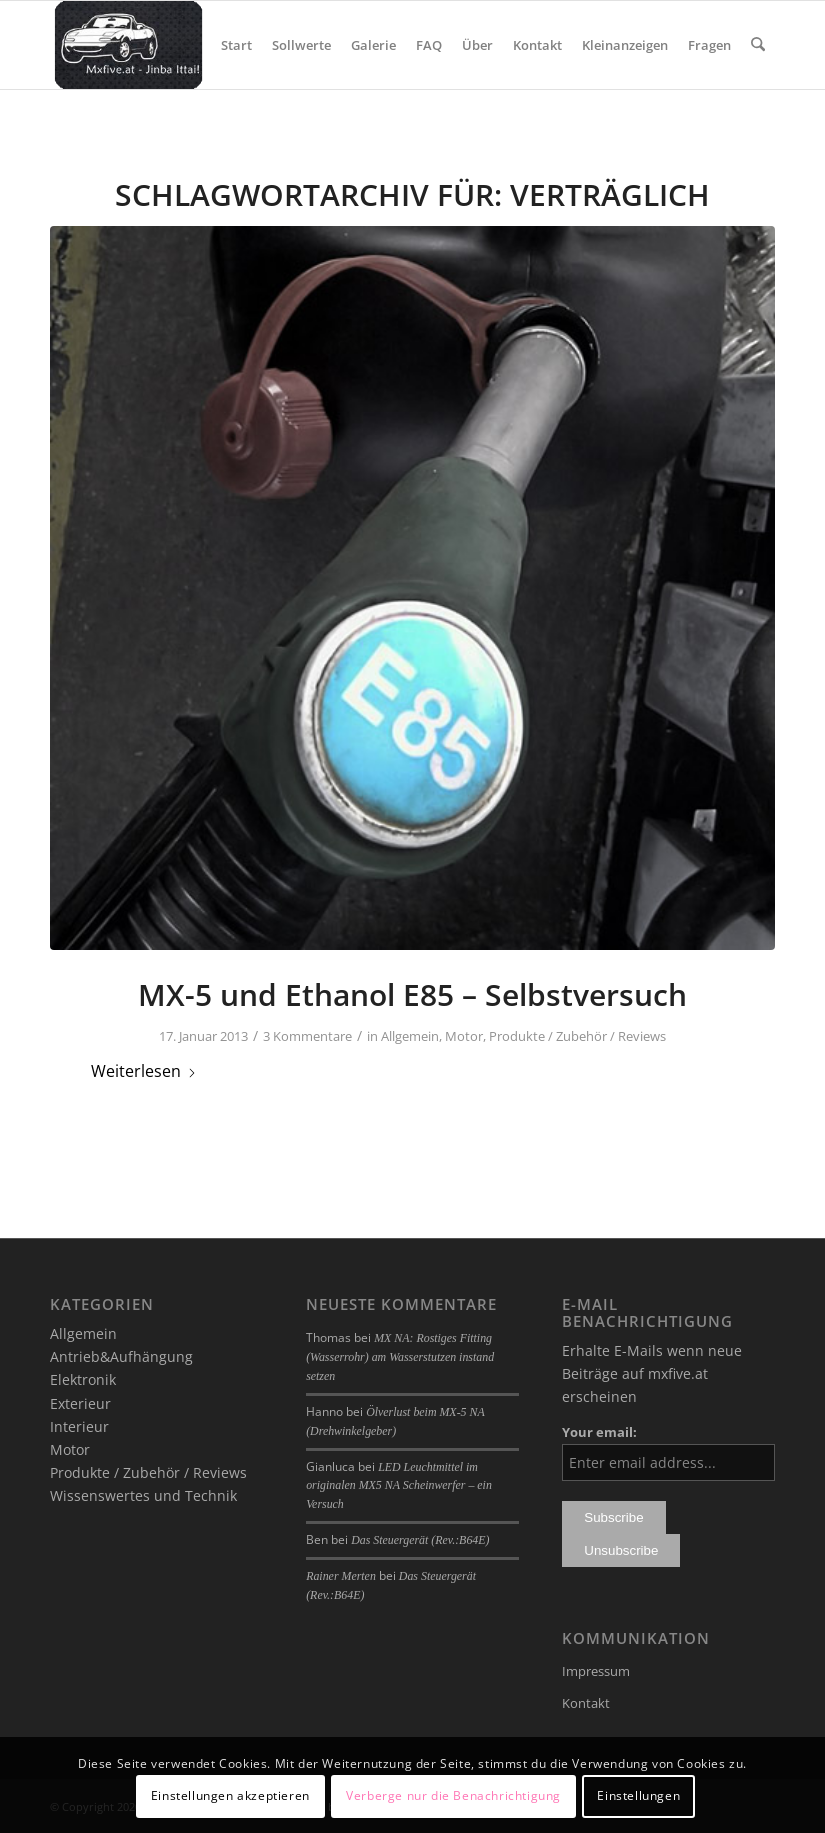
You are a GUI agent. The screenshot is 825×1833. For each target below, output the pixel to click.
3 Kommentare (307, 1036)
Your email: (599, 1432)
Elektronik (83, 1379)
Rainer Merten (341, 1576)
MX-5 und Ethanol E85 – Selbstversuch (412, 994)
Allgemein (410, 1036)
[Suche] (758, 45)
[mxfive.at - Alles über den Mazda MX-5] (128, 45)
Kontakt (586, 1703)
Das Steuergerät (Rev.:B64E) (420, 1540)
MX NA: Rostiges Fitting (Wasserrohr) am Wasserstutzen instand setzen (400, 1357)
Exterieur (80, 1403)
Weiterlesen (144, 1071)
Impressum (596, 1671)
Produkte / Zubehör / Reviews (577, 1036)
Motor (464, 1036)
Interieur (79, 1426)
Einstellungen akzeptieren (230, 1795)
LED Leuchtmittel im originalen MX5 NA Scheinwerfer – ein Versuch (399, 1486)
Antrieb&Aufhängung (121, 1356)
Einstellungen (638, 1795)
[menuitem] (237, 45)
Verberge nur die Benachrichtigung (453, 1795)
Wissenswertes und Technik (143, 1495)
